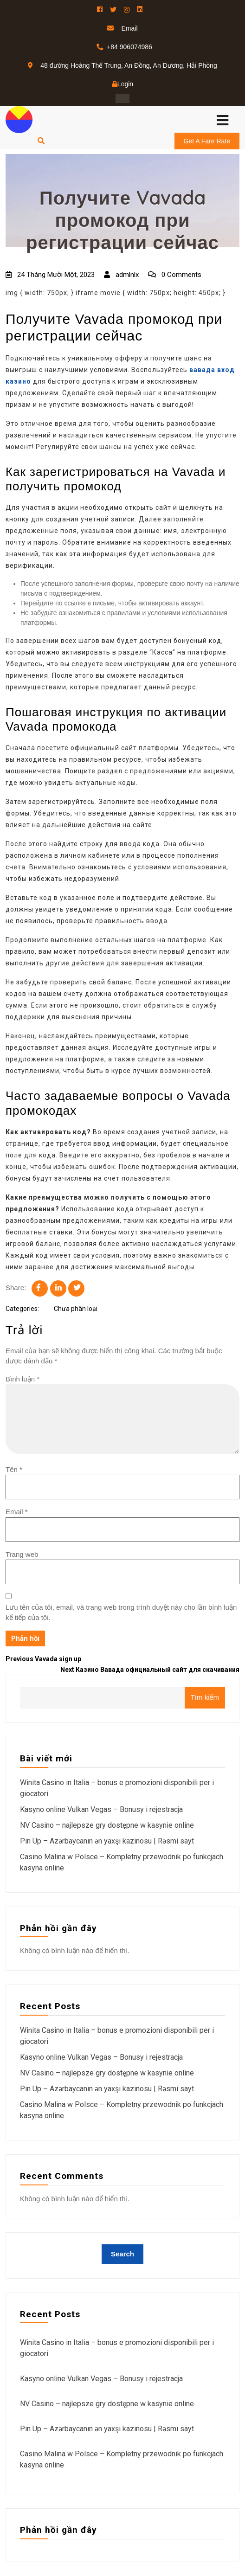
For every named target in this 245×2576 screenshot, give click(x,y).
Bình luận (22, 1379)
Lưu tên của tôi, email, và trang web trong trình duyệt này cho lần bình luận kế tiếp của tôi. (121, 1612)
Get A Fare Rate (207, 141)
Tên (14, 1469)
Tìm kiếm (205, 1697)
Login (122, 84)
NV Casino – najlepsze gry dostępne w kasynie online (107, 1825)
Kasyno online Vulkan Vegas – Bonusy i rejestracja (101, 1809)
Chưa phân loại (75, 1308)
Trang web (22, 1554)
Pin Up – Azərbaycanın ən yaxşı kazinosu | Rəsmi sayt (107, 1841)
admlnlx (121, 274)
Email (17, 1512)
